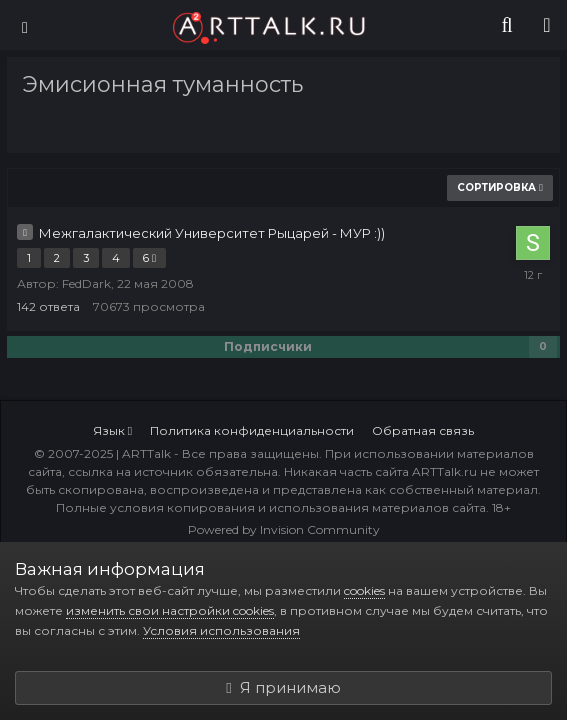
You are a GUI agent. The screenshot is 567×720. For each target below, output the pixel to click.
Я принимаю (283, 687)
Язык (112, 430)
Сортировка (500, 187)
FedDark (86, 283)
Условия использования (221, 630)
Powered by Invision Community (284, 529)
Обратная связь (423, 430)
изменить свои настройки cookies (170, 610)
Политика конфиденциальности (252, 430)
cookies (364, 590)
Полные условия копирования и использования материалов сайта (271, 507)
